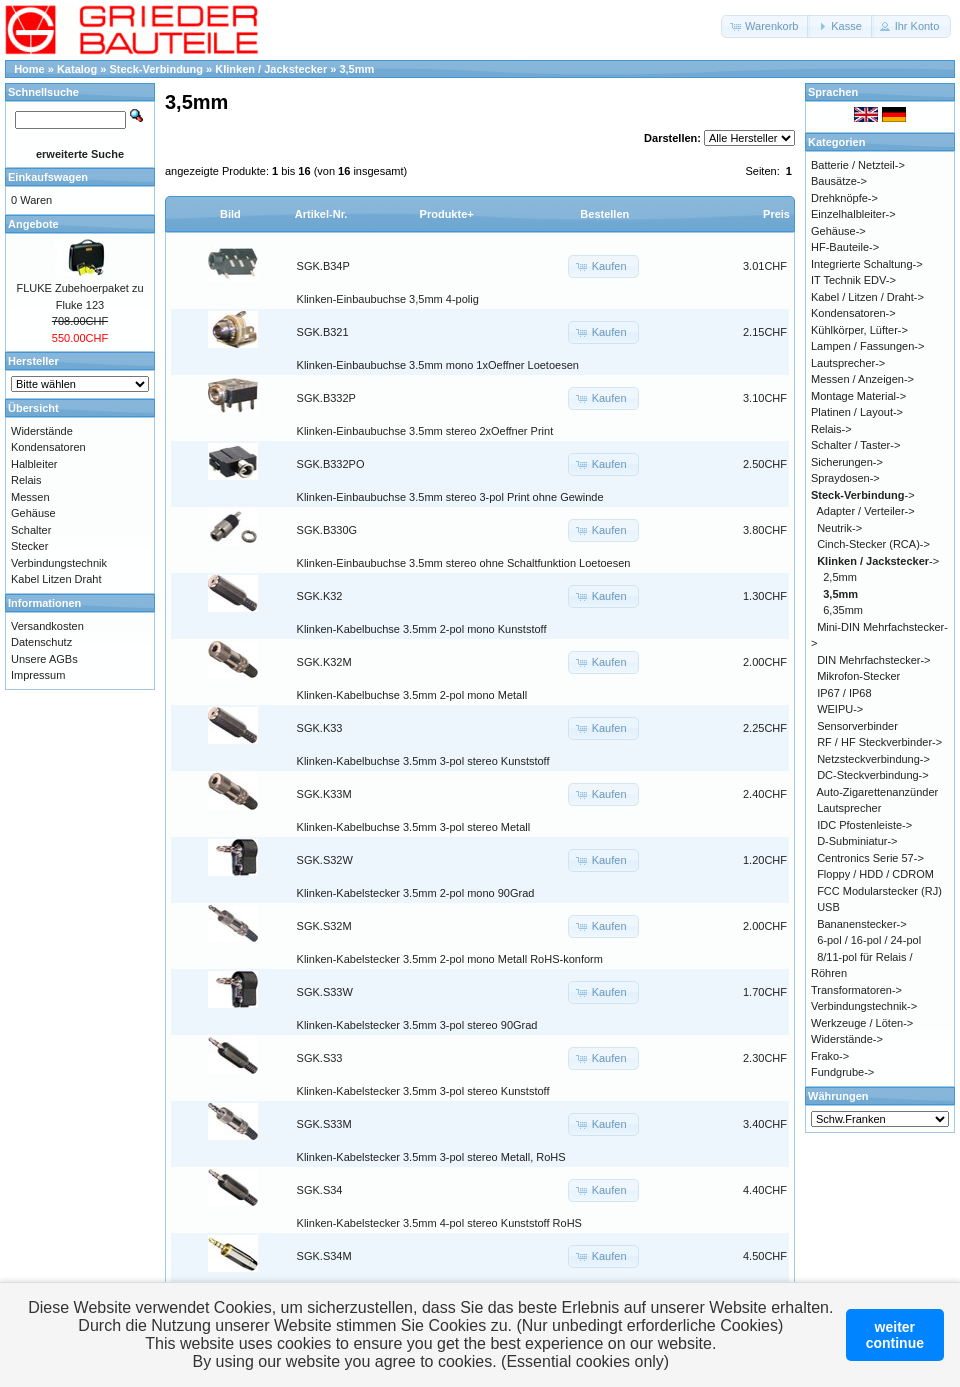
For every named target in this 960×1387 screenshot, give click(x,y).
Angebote (33, 224)
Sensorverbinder (857, 726)
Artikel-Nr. (321, 214)
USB (828, 907)
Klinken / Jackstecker (271, 69)
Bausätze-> (839, 181)
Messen (30, 497)
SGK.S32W (325, 860)
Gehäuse (33, 513)
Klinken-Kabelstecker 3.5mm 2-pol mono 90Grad (416, 893)
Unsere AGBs (44, 659)
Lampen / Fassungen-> (867, 346)
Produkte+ (447, 214)
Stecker (29, 546)
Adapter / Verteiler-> (866, 511)
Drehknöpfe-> (844, 198)
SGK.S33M (324, 1124)
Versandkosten (47, 626)
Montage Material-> (858, 396)
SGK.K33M (324, 794)
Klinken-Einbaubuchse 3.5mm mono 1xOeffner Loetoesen (438, 365)
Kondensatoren (48, 447)
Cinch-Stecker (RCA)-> (873, 544)
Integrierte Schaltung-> (867, 264)
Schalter (31, 530)
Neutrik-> (839, 528)
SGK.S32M (324, 926)
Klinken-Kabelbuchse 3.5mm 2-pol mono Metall (412, 695)
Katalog (77, 69)
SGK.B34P (323, 266)
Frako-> (830, 1056)
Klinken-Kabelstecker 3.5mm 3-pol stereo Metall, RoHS (431, 1157)
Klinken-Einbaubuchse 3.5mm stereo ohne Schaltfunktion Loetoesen (464, 563)
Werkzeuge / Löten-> (862, 1023)
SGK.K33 (320, 728)
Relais (26, 480)
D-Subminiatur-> (857, 841)
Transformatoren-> (856, 990)
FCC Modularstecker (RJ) (879, 891)
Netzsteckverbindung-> (873, 759)
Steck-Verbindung (157, 69)
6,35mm (843, 610)
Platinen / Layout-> (857, 412)
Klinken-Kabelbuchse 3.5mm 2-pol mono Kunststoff (422, 629)
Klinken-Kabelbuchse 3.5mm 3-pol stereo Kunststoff (423, 761)
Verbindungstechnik (59, 563)
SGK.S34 (320, 1190)
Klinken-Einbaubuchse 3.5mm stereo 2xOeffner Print (425, 431)
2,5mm (840, 577)
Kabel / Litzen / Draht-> (867, 297)
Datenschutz (41, 642)
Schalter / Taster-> (855, 445)
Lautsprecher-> (848, 363)
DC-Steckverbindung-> (873, 775)
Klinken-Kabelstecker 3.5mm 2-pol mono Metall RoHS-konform (450, 959)
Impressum (38, 675)
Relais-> (831, 429)
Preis (776, 214)
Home (29, 69)
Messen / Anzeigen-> (862, 379)
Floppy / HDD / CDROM (875, 874)
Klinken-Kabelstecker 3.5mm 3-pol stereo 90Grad (417, 1025)
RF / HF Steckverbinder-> (879, 742)
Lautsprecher (849, 808)
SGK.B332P (326, 398)
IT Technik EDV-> (853, 280)
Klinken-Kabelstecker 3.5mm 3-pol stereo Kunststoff (423, 1091)
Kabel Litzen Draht (56, 579)
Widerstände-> (847, 1039)
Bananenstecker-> (862, 924)
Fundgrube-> (842, 1072)
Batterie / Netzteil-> (858, 165)
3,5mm (356, 69)
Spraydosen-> (845, 478)
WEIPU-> (840, 709)
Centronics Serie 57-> (870, 858)
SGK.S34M (324, 1256)
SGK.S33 (320, 1058)
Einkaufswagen (48, 177)
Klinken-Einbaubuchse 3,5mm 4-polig (388, 299)
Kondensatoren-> (853, 313)
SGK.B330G (327, 530)
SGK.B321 (323, 332)
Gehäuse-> (838, 231)
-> (863, 495)
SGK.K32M (324, 662)
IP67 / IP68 (844, 693)
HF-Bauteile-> (845, 247)
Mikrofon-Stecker (858, 676)
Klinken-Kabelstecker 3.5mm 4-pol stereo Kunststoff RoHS (439, 1223)
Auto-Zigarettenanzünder (878, 792)
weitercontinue (895, 1335)
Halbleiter (34, 464)
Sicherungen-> (847, 462)
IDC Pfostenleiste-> (864, 825)
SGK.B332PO (331, 464)
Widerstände (42, 431)
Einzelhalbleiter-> (853, 214)
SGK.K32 (320, 596)
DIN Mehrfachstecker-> (873, 660)
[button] (765, 26)
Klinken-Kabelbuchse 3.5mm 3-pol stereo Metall (414, 827)
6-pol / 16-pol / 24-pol (869, 940)
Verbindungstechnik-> (864, 1006)
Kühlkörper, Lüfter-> (859, 330)
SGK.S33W (325, 992)
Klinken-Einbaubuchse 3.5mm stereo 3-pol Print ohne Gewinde (450, 497)
